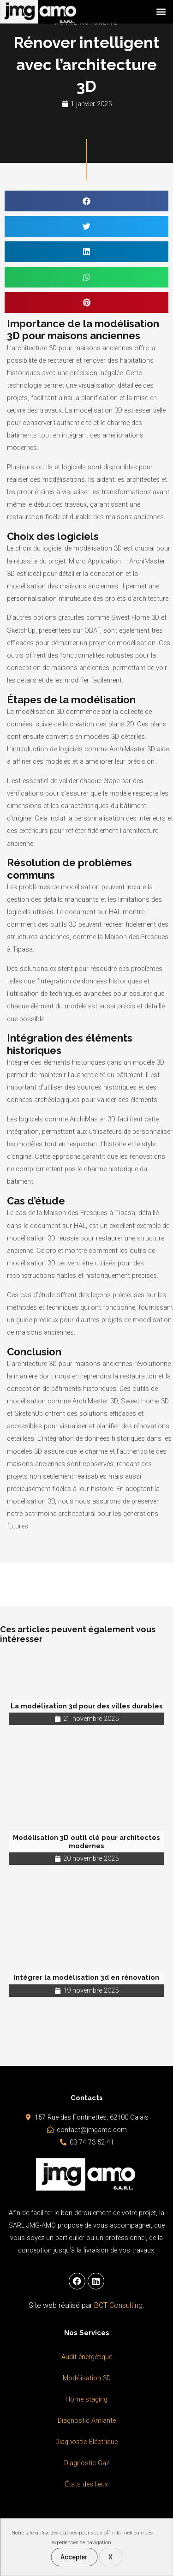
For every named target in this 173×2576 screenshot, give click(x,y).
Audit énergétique (86, 2357)
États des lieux (86, 2484)
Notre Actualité (86, 23)
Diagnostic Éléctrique (86, 2442)
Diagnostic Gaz (86, 2463)
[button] (160, 9)
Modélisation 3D (87, 2378)
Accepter (74, 2557)
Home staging (86, 2399)
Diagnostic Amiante (87, 2420)
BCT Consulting (118, 2305)
